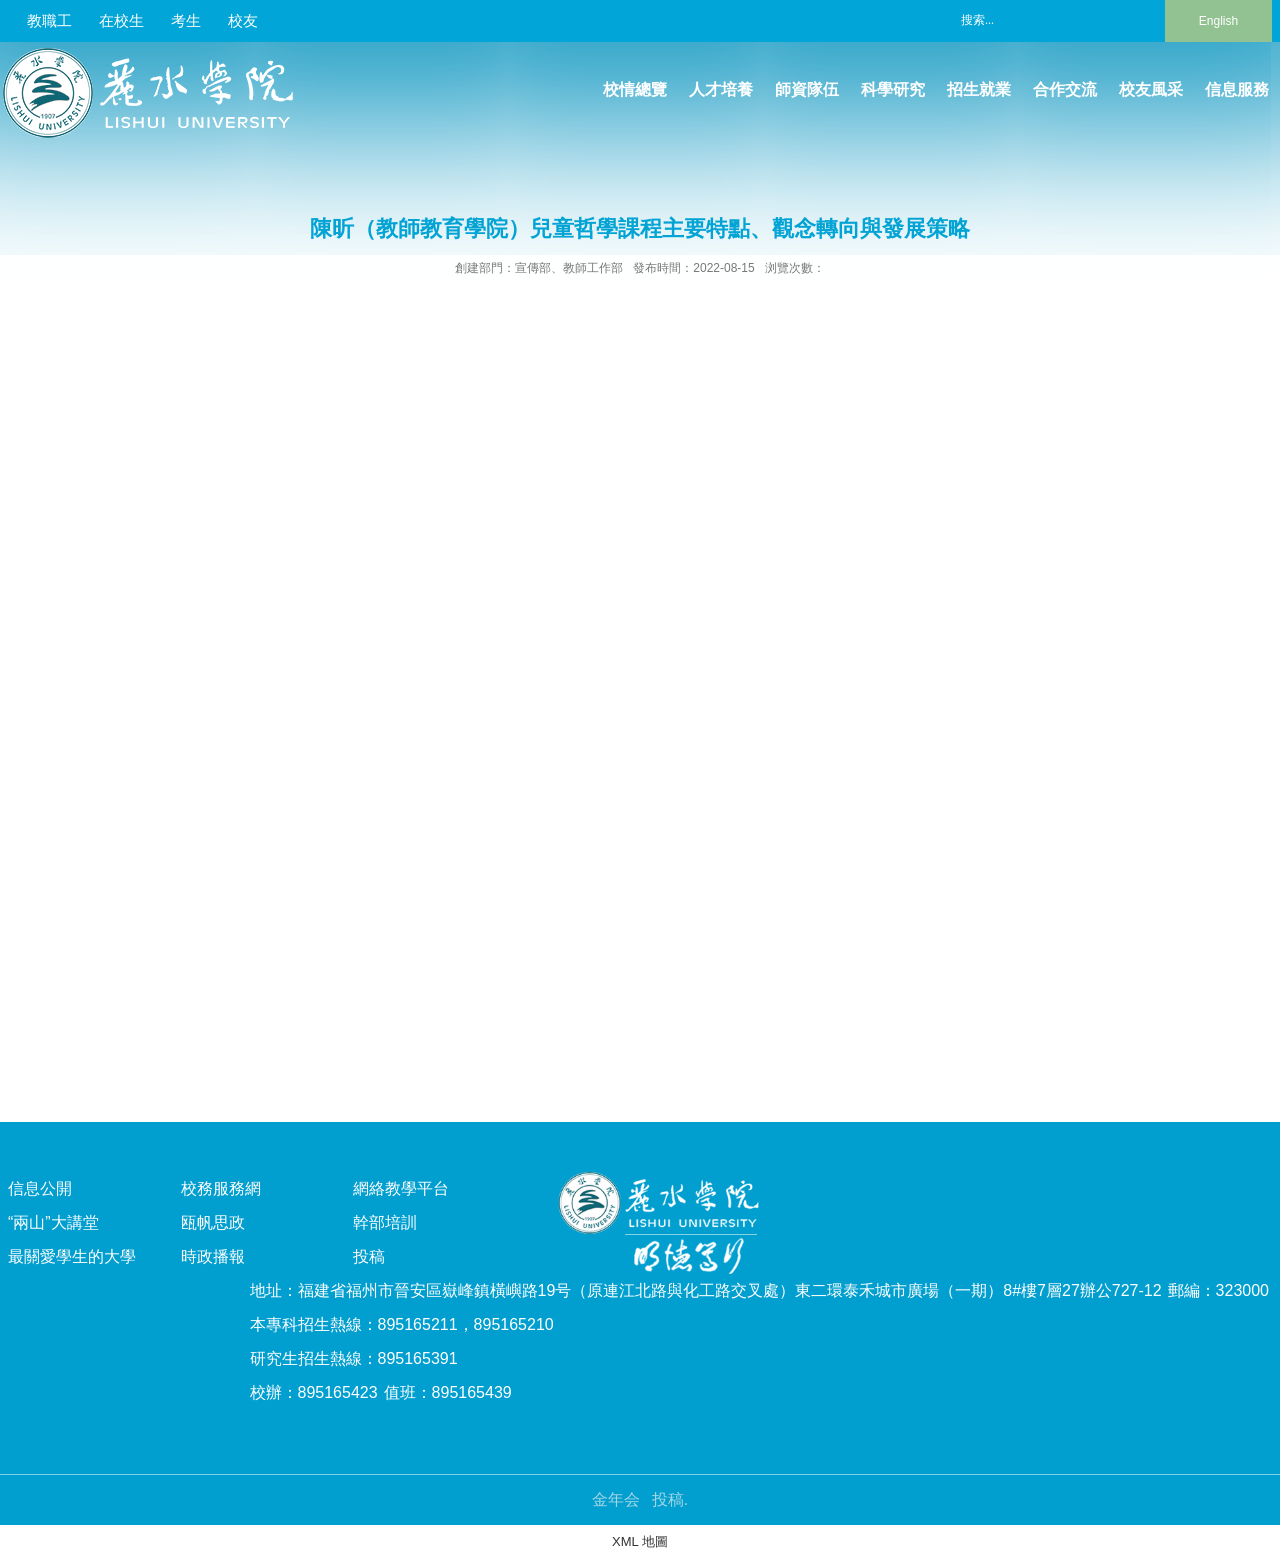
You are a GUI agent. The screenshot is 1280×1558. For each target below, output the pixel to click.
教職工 (49, 20)
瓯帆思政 (213, 1222)
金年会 (616, 1499)
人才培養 (721, 89)
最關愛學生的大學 (72, 1256)
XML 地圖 (640, 1541)
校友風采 (1151, 89)
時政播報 (213, 1256)
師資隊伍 (807, 89)
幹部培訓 (385, 1222)
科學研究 (893, 89)
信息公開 (40, 1188)
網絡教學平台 (401, 1188)
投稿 (369, 1256)
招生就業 (979, 89)
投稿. (670, 1499)
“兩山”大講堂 (53, 1222)
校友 (243, 20)
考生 (186, 20)
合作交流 (1065, 89)
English (1218, 21)
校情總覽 (635, 89)
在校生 (121, 20)
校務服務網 (221, 1188)
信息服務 (1237, 89)
